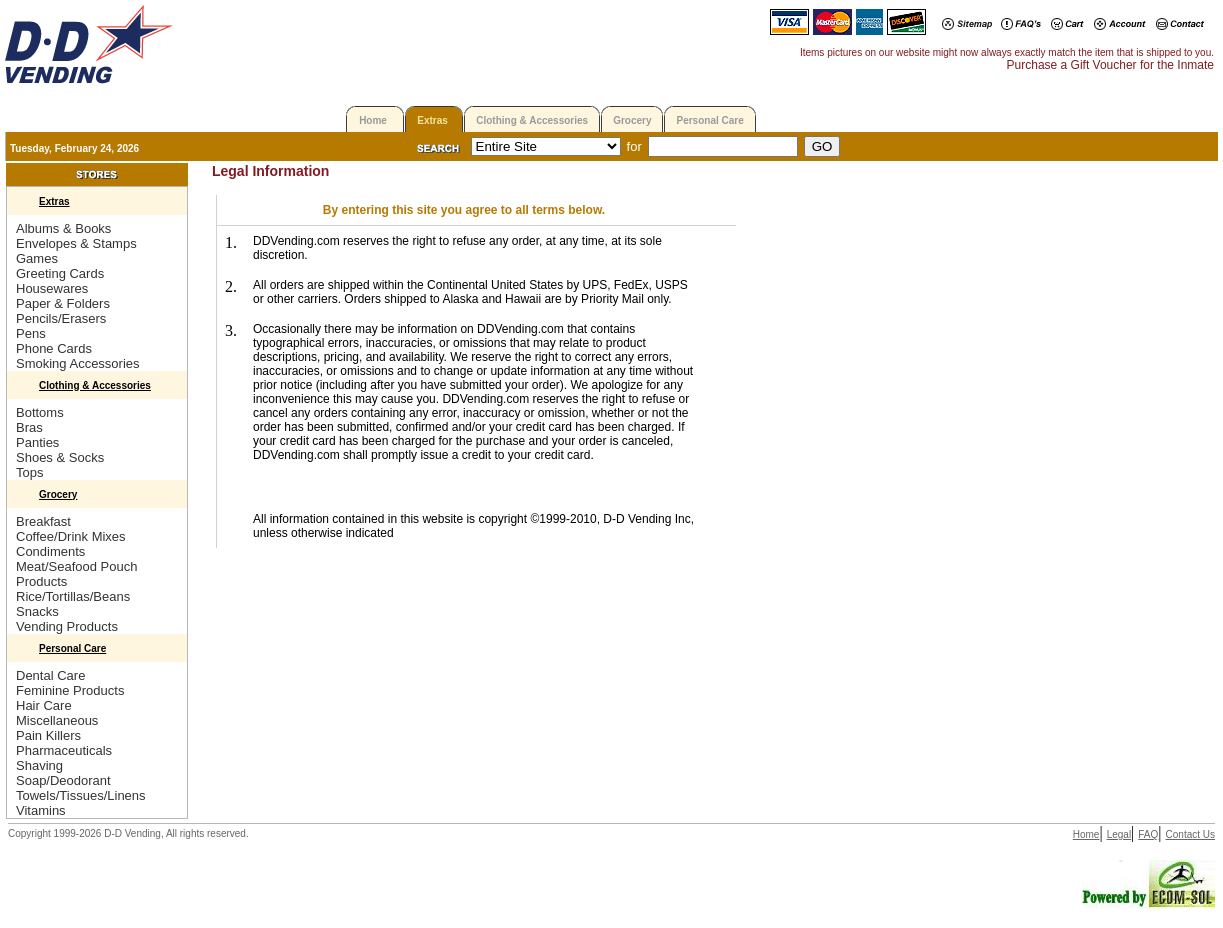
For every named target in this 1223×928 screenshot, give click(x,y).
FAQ (1148, 834)
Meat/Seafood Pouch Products (76, 574)
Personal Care (709, 120)
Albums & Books (63, 228)
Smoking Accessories (78, 363)
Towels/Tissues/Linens (81, 795)
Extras (432, 120)
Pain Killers (48, 735)
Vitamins (41, 810)
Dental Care (50, 675)
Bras (29, 427)
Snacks (37, 611)
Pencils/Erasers (61, 318)
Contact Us (1190, 834)
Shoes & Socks (60, 457)
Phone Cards (54, 348)
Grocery (632, 120)
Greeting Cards (60, 273)
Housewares (52, 288)
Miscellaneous (57, 720)
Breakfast (43, 521)
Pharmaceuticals (64, 750)
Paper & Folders (63, 303)
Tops (29, 472)
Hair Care (44, 705)
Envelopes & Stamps (76, 243)
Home (373, 120)
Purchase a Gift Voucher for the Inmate (1110, 65)
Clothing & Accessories (532, 120)
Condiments (50, 551)
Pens (31, 333)
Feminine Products (70, 690)
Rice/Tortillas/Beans (73, 596)
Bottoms (40, 412)
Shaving (39, 765)
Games (37, 258)
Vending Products (67, 626)
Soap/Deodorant (63, 780)
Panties (37, 442)
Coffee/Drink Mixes (71, 536)
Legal (1119, 834)
